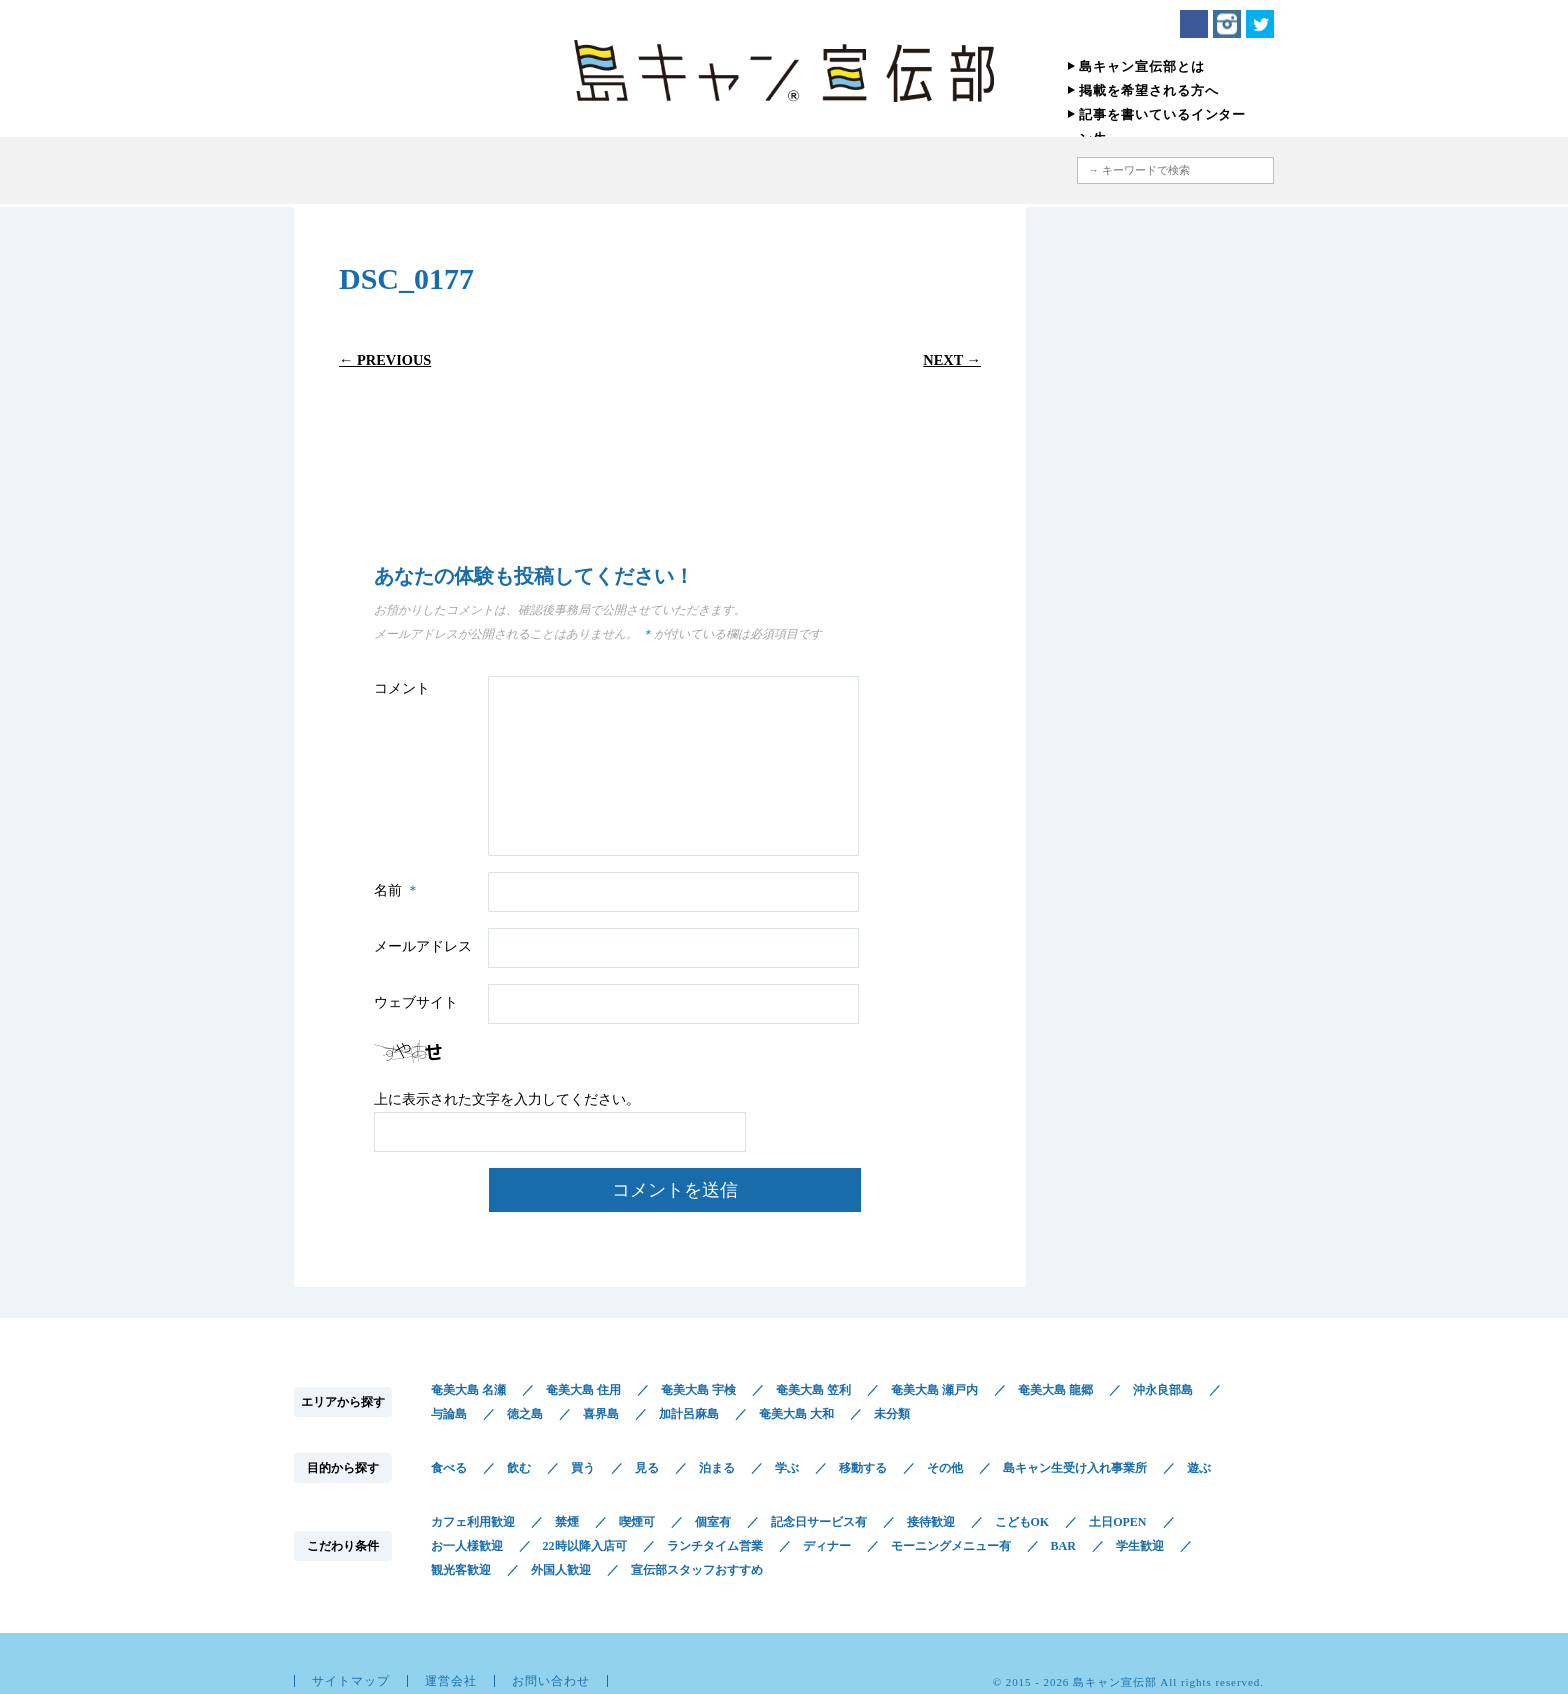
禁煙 (567, 1522)
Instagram (1227, 24)
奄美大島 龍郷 (1055, 1390)
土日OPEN (1117, 1522)
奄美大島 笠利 (813, 1390)
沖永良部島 (1163, 1390)
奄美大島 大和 (796, 1414)
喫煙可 (637, 1522)
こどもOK (1022, 1522)
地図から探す (968, 170)
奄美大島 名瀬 (468, 1390)
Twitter (1260, 24)
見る (647, 1468)
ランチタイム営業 (715, 1546)
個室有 (713, 1522)
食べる (449, 1468)
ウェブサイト (416, 1002)
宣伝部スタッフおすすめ (697, 1570)
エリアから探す (581, 170)
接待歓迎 (931, 1522)
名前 (399, 890)
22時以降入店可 (585, 1546)
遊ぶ (1199, 1468)
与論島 (449, 1414)
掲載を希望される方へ (1149, 90)
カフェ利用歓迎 (473, 1522)
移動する (863, 1468)
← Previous (385, 360)
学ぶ (787, 1468)
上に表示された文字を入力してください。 (507, 1099)
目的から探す (696, 170)
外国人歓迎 (561, 1570)
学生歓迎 (1140, 1546)
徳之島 (525, 1414)
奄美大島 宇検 (698, 1390)
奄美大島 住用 (583, 1390)
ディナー (827, 1546)
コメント (402, 688)
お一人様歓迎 (467, 1546)
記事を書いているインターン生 (1162, 126)
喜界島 (601, 1414)
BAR (1063, 1546)
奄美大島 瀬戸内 (934, 1390)
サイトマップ (351, 1681)
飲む (519, 1468)
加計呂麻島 (689, 1414)
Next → (952, 360)
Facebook (1194, 24)
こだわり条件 (837, 170)
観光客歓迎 (461, 1570)
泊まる (717, 1468)
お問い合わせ (551, 1681)
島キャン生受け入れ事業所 (1075, 1468)
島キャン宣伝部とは (1142, 66)
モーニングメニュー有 (951, 1546)
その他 (945, 1468)
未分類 (892, 1414)
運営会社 (451, 1681)
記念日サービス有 (819, 1522)
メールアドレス (423, 946)
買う (583, 1468)
